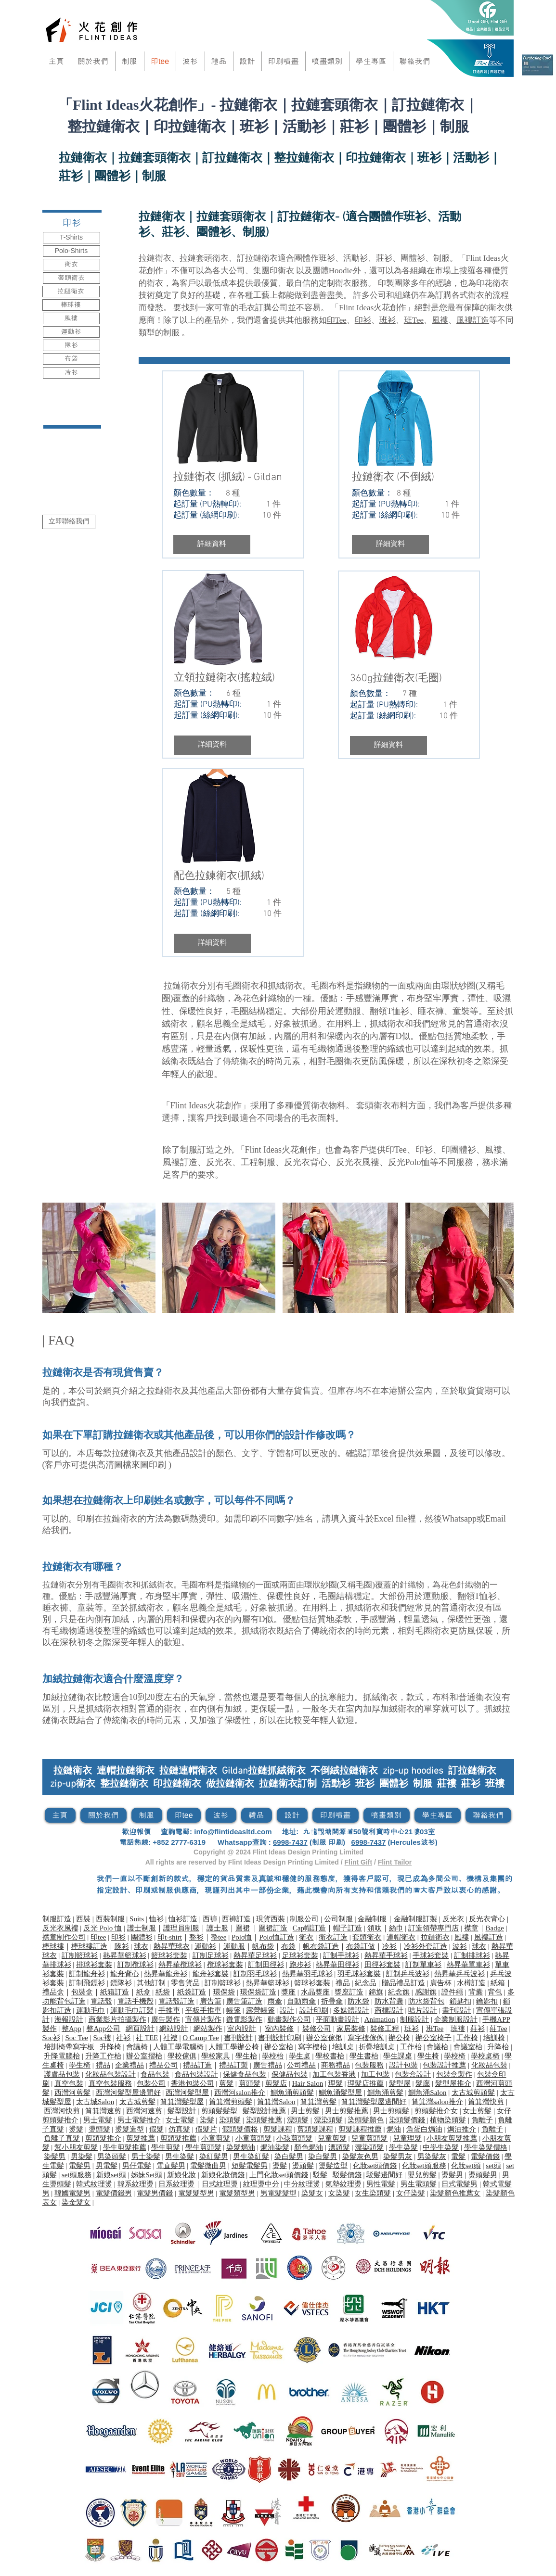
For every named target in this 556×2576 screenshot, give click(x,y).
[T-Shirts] (71, 237)
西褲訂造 (236, 1919)
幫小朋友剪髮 (76, 2147)
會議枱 (437, 2047)
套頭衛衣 (366, 1937)
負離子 (482, 2120)
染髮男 (54, 2156)
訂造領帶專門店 (433, 1928)
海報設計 (68, 2019)
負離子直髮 (62, 2138)
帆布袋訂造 (321, 1946)
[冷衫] (71, 373)
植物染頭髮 (448, 2120)
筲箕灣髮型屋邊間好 (373, 2102)
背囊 (475, 1992)
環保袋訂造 (258, 1992)
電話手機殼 (135, 2001)
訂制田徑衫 (266, 1964)
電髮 (458, 2156)
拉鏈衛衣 (435, 1937)
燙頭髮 (99, 2129)
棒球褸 (53, 1946)
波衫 (460, 1946)
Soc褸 (102, 2038)
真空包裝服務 (110, 2083)
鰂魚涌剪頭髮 (292, 2092)
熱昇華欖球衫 (180, 1964)
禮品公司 (163, 2065)
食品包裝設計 (196, 2074)
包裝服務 (369, 2065)
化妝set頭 (466, 2166)
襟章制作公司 (64, 1937)
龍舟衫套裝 (211, 1974)
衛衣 (306, 1937)
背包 (495, 1992)
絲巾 (396, 1928)
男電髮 (106, 2166)
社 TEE (147, 2038)
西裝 (83, 1919)
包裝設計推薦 (444, 2065)
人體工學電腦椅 (178, 2047)
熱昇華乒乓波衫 (459, 1974)
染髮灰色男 (360, 2156)
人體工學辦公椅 (233, 2047)
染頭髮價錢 (408, 2120)
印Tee (337, 320)
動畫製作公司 (289, 2019)
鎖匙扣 (460, 2001)
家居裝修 (350, 2028)
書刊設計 (456, 2010)
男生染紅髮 (251, 2156)
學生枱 (246, 2056)
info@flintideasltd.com (233, 1831)
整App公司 (103, 2028)
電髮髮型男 (196, 2193)
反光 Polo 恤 (102, 1928)
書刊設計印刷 (279, 2038)
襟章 (471, 1928)
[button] (211, 544)
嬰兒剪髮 (422, 2175)
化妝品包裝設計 (110, 2074)
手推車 (169, 2010)
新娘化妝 (181, 2175)
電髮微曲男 (208, 2166)
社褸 (170, 2038)
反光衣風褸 (357, 1162)
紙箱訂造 (114, 1992)
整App (71, 2028)
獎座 (288, 1992)
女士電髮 (180, 2120)
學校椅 (454, 2056)
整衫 (196, 1937)
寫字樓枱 (312, 2047)
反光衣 (219, 1162)
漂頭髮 (298, 2120)
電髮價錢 (485, 2156)
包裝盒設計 (413, 2074)
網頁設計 (140, 2028)
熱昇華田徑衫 (337, 1964)
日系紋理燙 (176, 2184)
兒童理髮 (407, 2138)
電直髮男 (170, 2166)
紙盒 (143, 1992)
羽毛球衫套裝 (359, 1974)
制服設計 (414, 2019)
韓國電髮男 (72, 2193)
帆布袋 (263, 1946)
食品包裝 (155, 2074)
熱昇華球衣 (172, 1946)
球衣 (141, 1946)
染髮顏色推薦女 (455, 2193)
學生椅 (428, 2056)
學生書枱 (363, 2056)
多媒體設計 (351, 2010)
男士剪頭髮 (391, 2111)
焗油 (394, 2129)
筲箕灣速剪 (103, 2111)
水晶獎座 (315, 1992)
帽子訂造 (347, 1928)
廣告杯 (441, 1983)
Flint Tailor (395, 1862)
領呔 (374, 1928)
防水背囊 (389, 2001)
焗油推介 (461, 2129)
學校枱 (273, 2056)
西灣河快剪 (62, 2111)
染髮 (207, 2120)
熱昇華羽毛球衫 (307, 1974)
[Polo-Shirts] (71, 251)
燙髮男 (452, 2175)
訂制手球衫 (341, 1955)
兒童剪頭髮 (369, 2138)
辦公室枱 (278, 2047)
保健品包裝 (290, 2074)
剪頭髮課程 (315, 2129)
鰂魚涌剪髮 (385, 2092)
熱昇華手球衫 (386, 1955)
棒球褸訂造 (89, 1946)
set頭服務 (76, 2175)
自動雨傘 (301, 2001)
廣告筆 (210, 2001)
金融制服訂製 (415, 1919)
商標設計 (389, 2010)
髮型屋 (400, 2083)
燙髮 (76, 2129)
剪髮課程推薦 (360, 2129)
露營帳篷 (260, 2010)
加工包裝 (375, 2074)
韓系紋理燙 (135, 2184)
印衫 (363, 320)
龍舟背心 (124, 1974)
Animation (379, 2019)
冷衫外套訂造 (425, 1946)
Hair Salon (307, 2083)
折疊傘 (332, 2001)
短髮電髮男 (250, 2166)
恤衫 (156, 1919)
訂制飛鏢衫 (87, 1983)
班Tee (414, 320)
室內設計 (241, 2028)
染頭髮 (230, 2120)
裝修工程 (384, 2028)
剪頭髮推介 (103, 2138)
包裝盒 (82, 1992)
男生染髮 (179, 2156)
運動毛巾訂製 (132, 2010)
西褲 (210, 1919)
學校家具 (215, 2056)
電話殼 (101, 2001)
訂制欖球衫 (135, 1964)
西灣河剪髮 (72, 2092)
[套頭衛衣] (71, 278)
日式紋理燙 (220, 2184)
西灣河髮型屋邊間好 (128, 2092)
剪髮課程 (277, 2129)
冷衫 (389, 1946)
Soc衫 (51, 2038)
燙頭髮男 (482, 2175)
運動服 (234, 1946)
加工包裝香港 (334, 2074)
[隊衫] (71, 345)
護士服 (217, 1928)
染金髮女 (76, 2202)
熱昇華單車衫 (468, 1964)
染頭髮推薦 (264, 2120)
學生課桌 (397, 2056)
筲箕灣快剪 (486, 2102)
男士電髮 (97, 2120)
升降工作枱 (103, 2056)
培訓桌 (343, 2047)
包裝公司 (151, 2083)
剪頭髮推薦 (178, 2138)
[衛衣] (71, 264)
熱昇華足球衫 (255, 1955)
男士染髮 (145, 2156)
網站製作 (208, 2028)
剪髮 (226, 2083)
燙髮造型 (333, 2166)
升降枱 (498, 2047)
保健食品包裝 (244, 2074)
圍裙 (242, 1928)
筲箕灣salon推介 (437, 2102)
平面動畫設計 (337, 2019)
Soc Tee (76, 2038)
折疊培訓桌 (377, 2047)
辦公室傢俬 (324, 2038)
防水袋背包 (426, 2001)
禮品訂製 (233, 2065)
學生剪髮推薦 (124, 2147)
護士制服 (141, 1928)
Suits (136, 1919)
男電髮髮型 (278, 2193)
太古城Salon (95, 2102)
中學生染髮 (441, 2147)
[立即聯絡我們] (68, 522)
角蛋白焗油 (424, 2129)
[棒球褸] (71, 305)
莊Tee (498, 2028)
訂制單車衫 (423, 1964)
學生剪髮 (165, 2147)
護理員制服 (181, 1928)
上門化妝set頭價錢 (278, 2175)
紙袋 (162, 1992)
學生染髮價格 (485, 2147)
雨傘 (275, 2001)
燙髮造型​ (129, 2129)
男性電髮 (380, 2184)
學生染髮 (403, 2147)
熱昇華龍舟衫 (165, 1974)
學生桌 (299, 2056)
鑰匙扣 (487, 2001)
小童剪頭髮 (253, 2138)
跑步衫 (300, 1964)
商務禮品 (335, 2065)
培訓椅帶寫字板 (69, 2047)
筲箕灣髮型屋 (182, 2102)
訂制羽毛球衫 (255, 1974)
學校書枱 (329, 2056)
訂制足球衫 (211, 1955)
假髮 (156, 2129)
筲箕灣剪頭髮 (230, 2102)
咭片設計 (422, 2010)
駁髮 (320, 2175)
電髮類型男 (237, 2193)
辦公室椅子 (433, 2038)
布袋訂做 (360, 1946)
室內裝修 (279, 2028)
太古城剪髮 (137, 2102)
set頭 (493, 2166)
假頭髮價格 (240, 2129)
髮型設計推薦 (264, 2111)
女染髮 (339, 2193)
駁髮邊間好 (384, 2175)
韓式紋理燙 (94, 2184)
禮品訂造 (197, 2065)
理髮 (335, 2083)
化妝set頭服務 (424, 2166)
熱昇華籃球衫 (124, 1955)
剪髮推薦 (140, 2138)
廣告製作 (165, 2019)
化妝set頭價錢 (375, 2166)
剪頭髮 (249, 2083)
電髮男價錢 (155, 2193)
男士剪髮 (305, 2111)
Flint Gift (359, 1862)
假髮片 (206, 2129)
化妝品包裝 (489, 2065)
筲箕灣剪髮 (318, 2102)
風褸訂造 (472, 320)
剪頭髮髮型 (219, 2111)
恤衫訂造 (182, 1919)
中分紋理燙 (302, 2184)
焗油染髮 (274, 2147)
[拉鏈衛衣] (71, 291)
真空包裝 (68, 2083)
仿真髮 (179, 2129)
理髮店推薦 (366, 2083)
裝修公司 (316, 2028)
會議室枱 (467, 2047)
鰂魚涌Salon (427, 2092)
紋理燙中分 (261, 2184)
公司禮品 (301, 2065)
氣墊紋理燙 (343, 2184)
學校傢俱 (182, 2056)
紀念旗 (399, 1992)
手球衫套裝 (431, 1955)
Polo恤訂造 (276, 1937)
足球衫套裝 (300, 1955)
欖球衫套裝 (225, 1964)
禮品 (343, 1983)
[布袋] (71, 359)
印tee (98, 1937)
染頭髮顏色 (366, 2120)
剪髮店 (276, 2083)
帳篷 (233, 2010)
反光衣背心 (305, 1162)
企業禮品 (129, 2065)
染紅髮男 (213, 2156)
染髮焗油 (240, 2147)
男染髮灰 (431, 2156)
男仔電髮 (136, 2166)
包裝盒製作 (454, 2074)
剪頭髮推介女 (436, 2111)
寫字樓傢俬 (366, 2038)
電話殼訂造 (176, 2001)
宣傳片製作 (203, 2019)
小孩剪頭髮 (294, 2138)
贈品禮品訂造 (403, 1983)
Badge (495, 1928)
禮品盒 (53, 1992)
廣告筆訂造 (244, 2001)
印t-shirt (169, 1937)
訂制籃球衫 (80, 1955)
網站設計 (173, 2028)
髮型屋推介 (453, 2083)
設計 (287, 2010)
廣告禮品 (267, 2065)
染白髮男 (288, 2156)
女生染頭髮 (373, 2193)
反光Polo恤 (409, 1162)
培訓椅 (494, 2038)
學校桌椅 (485, 2056)
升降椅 (110, 2047)
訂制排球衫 (472, 1955)
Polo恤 (242, 1937)
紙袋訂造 (191, 1992)
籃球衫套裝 (169, 1955)
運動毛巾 (90, 2010)
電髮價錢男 (114, 2193)
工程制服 (258, 1162)
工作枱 (411, 2047)
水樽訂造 (471, 1983)
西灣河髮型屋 (187, 2092)
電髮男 (80, 2166)
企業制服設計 (456, 2019)
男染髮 (81, 2156)
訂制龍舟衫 (87, 1974)
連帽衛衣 (401, 1937)
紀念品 (365, 1983)
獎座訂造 (349, 1992)
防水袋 (358, 2001)
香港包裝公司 (192, 2083)
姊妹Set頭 (146, 2175)
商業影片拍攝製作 (117, 2019)
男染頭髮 (111, 2156)
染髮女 (312, 2193)
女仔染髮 (410, 2193)
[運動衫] (71, 332)
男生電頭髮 (419, 2184)
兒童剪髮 (332, 2138)
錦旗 (376, 1992)
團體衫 (463, 1150)
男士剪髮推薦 (346, 2111)
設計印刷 (313, 2010)
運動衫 (205, 1946)
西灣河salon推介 (240, 2092)
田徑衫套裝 (382, 1964)
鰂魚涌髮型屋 (340, 2092)
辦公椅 (399, 2038)
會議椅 (137, 2047)
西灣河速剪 (144, 2111)
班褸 (458, 2028)
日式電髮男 (459, 2184)
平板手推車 (203, 2010)
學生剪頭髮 (203, 2147)
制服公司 (303, 1919)
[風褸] (71, 318)
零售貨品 (185, 1983)
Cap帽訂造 (309, 1928)
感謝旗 (426, 1992)
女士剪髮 (477, 2111)
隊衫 (122, 1946)
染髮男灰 (397, 2156)
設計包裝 (403, 2065)
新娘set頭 (111, 2175)
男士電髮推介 (139, 2120)
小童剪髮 (215, 2138)
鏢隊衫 (121, 1983)
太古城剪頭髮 (473, 2092)
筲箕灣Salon (276, 2102)
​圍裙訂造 (273, 1928)
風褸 (440, 320)
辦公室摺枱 (144, 2056)
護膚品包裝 (62, 2074)
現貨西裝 (270, 1919)
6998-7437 (290, 1842)
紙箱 (498, 1983)
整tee (218, 1937)
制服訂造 (56, 1919)
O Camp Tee (200, 2038)
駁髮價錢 (347, 2175)
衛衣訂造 (333, 1937)
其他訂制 (151, 1983)
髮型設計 (182, 2111)
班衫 (387, 320)
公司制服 (338, 1919)
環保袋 (224, 1992)
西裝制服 (110, 1919)
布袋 (288, 1946)
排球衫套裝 (94, 1964)
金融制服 (372, 1919)
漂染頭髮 (328, 2120)
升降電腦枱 (62, 2056)
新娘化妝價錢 (223, 2175)
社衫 (123, 2038)
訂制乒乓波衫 (407, 1974)
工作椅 (467, 2038)
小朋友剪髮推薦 (452, 2138)
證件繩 (452, 1992)
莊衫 (477, 2028)
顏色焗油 (308, 2147)
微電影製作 (244, 2019)
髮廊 (422, 2083)
